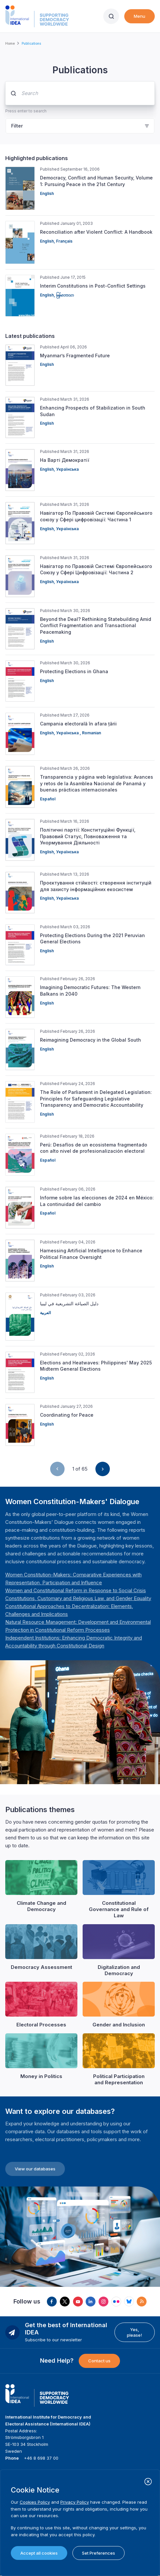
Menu (139, 16)
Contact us (99, 2360)
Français (64, 241)
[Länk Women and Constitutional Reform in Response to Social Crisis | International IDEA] (75, 1590)
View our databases (35, 2168)
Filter (17, 126)
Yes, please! (134, 2332)
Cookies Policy (35, 2502)
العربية (45, 1312)
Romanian (91, 732)
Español (47, 798)
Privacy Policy (74, 2502)
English (47, 193)
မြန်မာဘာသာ (65, 295)
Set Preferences (98, 2553)
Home (10, 43)
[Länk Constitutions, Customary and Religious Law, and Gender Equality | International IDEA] (78, 1598)
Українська (67, 469)
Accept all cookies (39, 2553)
